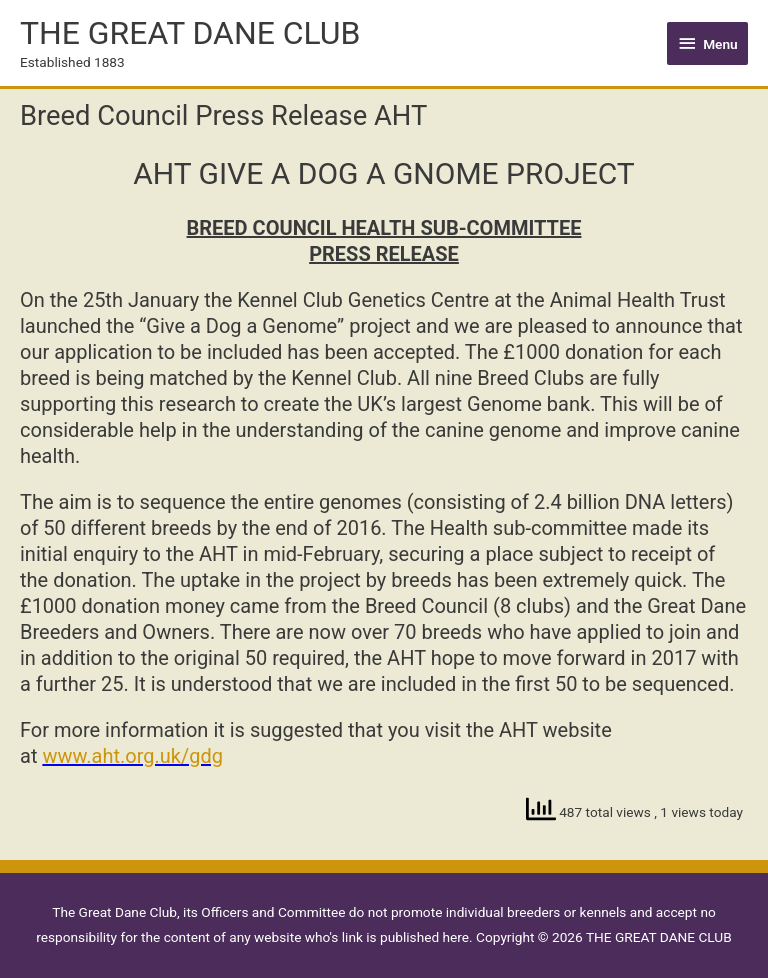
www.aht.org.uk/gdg (132, 756)
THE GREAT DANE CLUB (190, 33)
